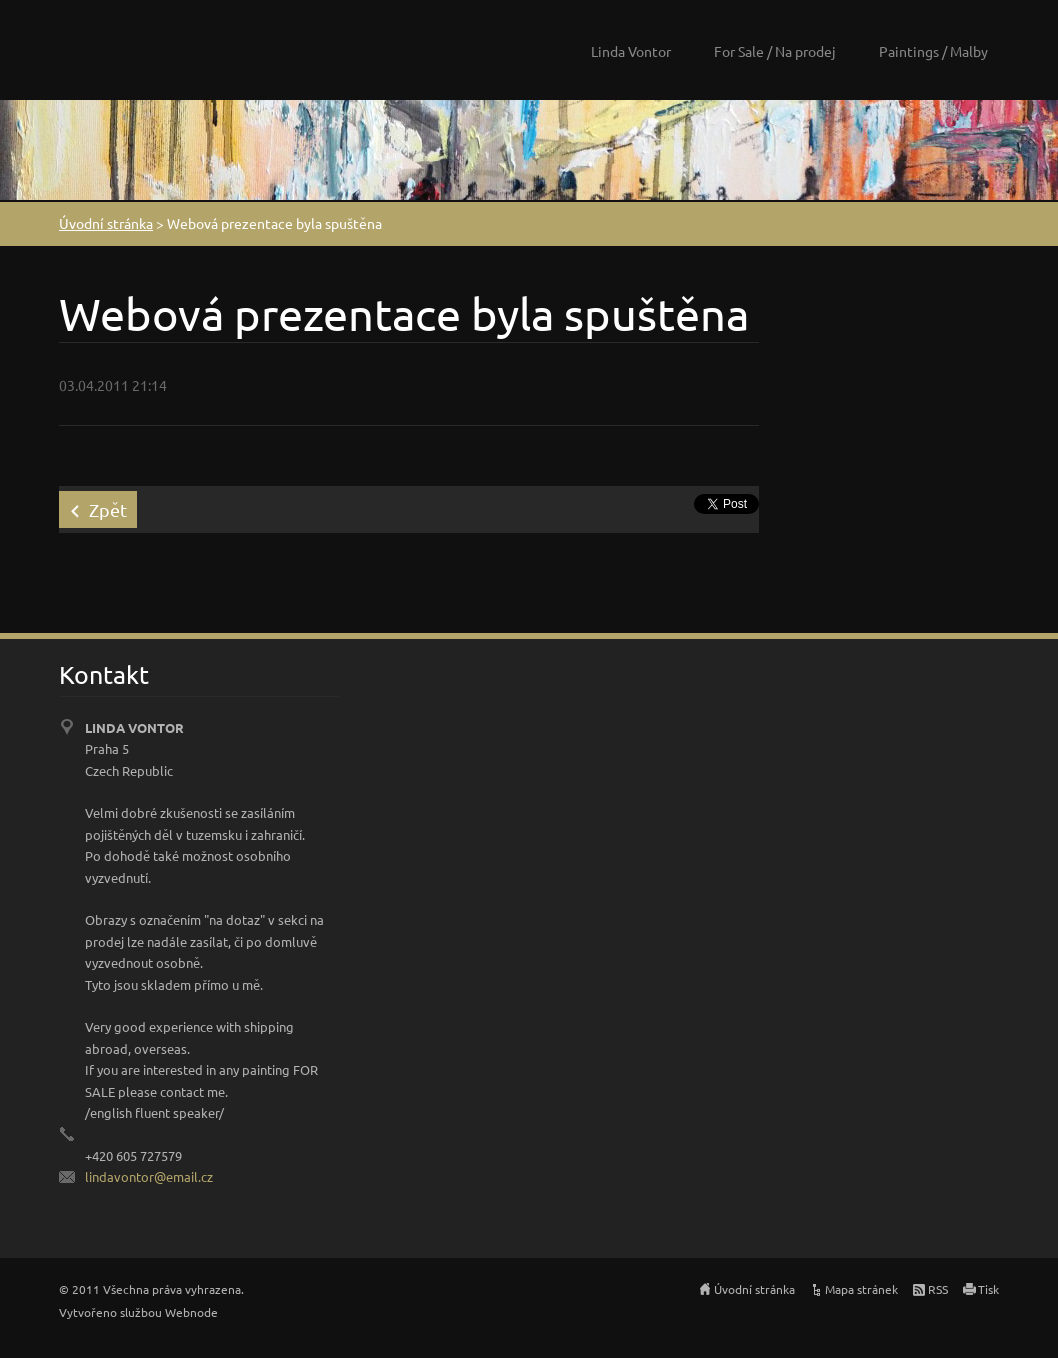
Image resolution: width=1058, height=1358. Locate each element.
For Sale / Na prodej (775, 51)
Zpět (108, 509)
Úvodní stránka (106, 223)
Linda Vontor (631, 51)
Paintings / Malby (933, 51)
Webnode (191, 1312)
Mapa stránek (861, 1289)
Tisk (988, 1289)
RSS (938, 1289)
